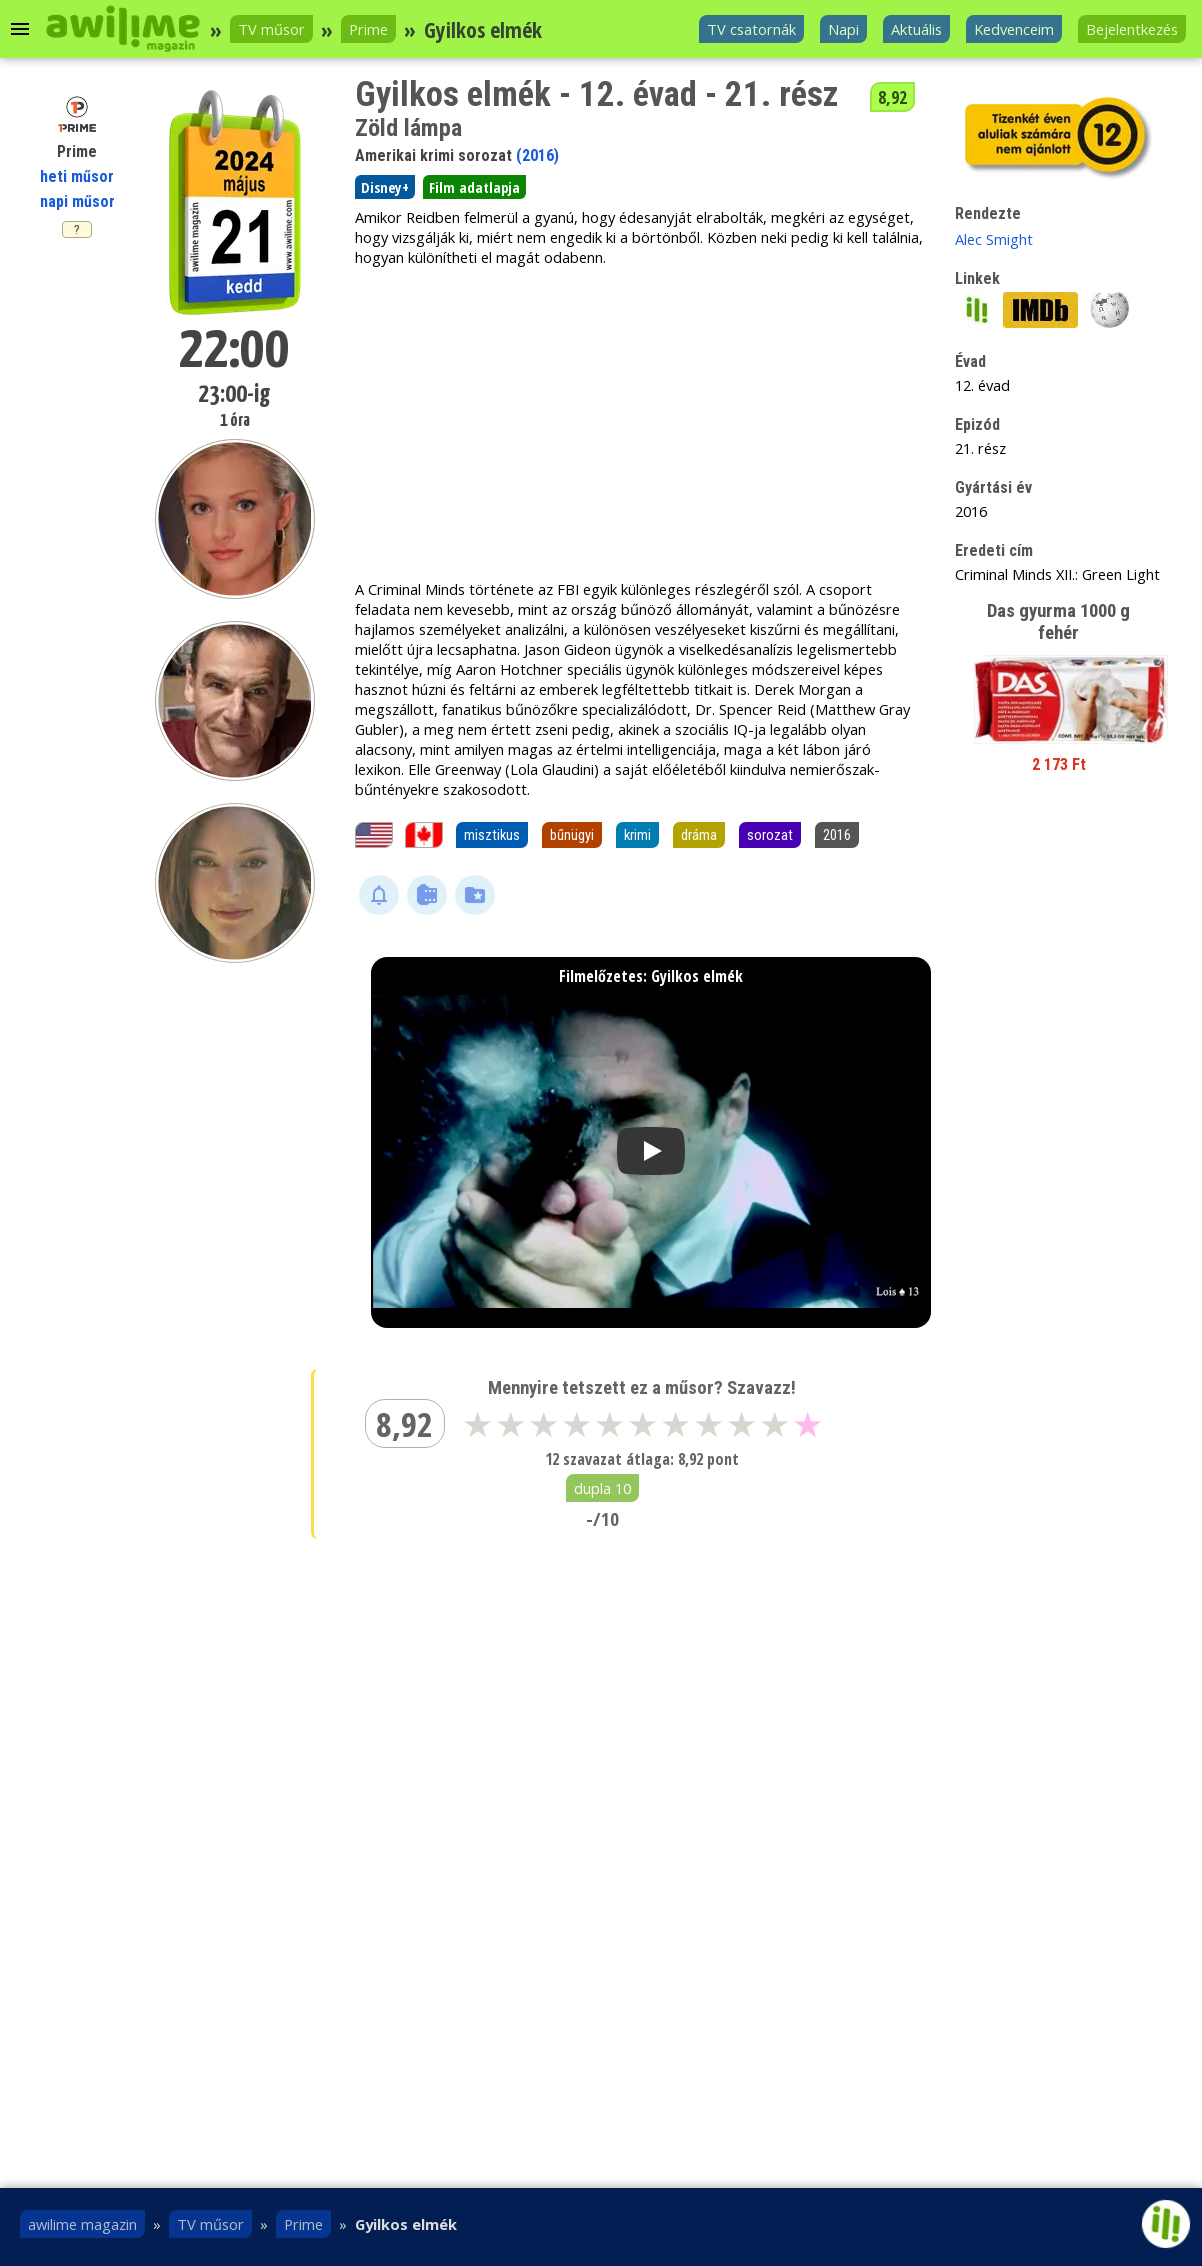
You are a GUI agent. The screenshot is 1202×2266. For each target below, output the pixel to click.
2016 (837, 835)
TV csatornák (751, 29)
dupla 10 (602, 1488)
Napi (843, 29)
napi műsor (77, 201)
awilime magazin (82, 2224)
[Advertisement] (639, 423)
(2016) (537, 155)
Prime (368, 29)
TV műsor (271, 29)
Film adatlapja (474, 187)
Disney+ (385, 187)
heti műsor (77, 176)
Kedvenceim (1014, 29)
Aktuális (916, 29)
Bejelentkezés (1132, 29)
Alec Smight (994, 239)
